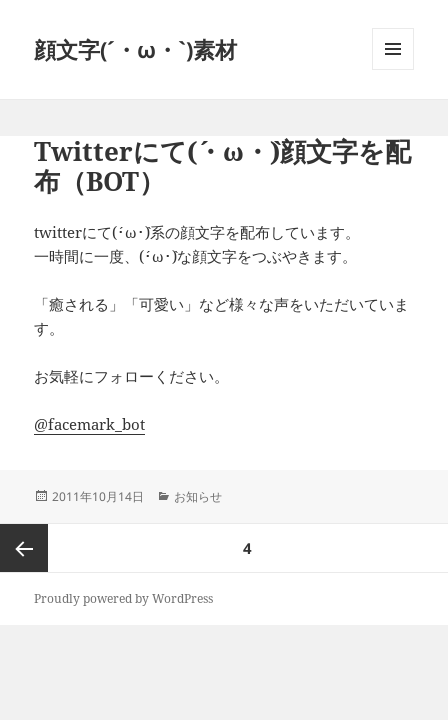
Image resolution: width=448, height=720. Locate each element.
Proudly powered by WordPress (123, 598)
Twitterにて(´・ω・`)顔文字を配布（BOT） (222, 166)
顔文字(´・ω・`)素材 (135, 49)
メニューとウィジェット (393, 69)
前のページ (24, 548)
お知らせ (198, 496)
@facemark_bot (89, 424)
